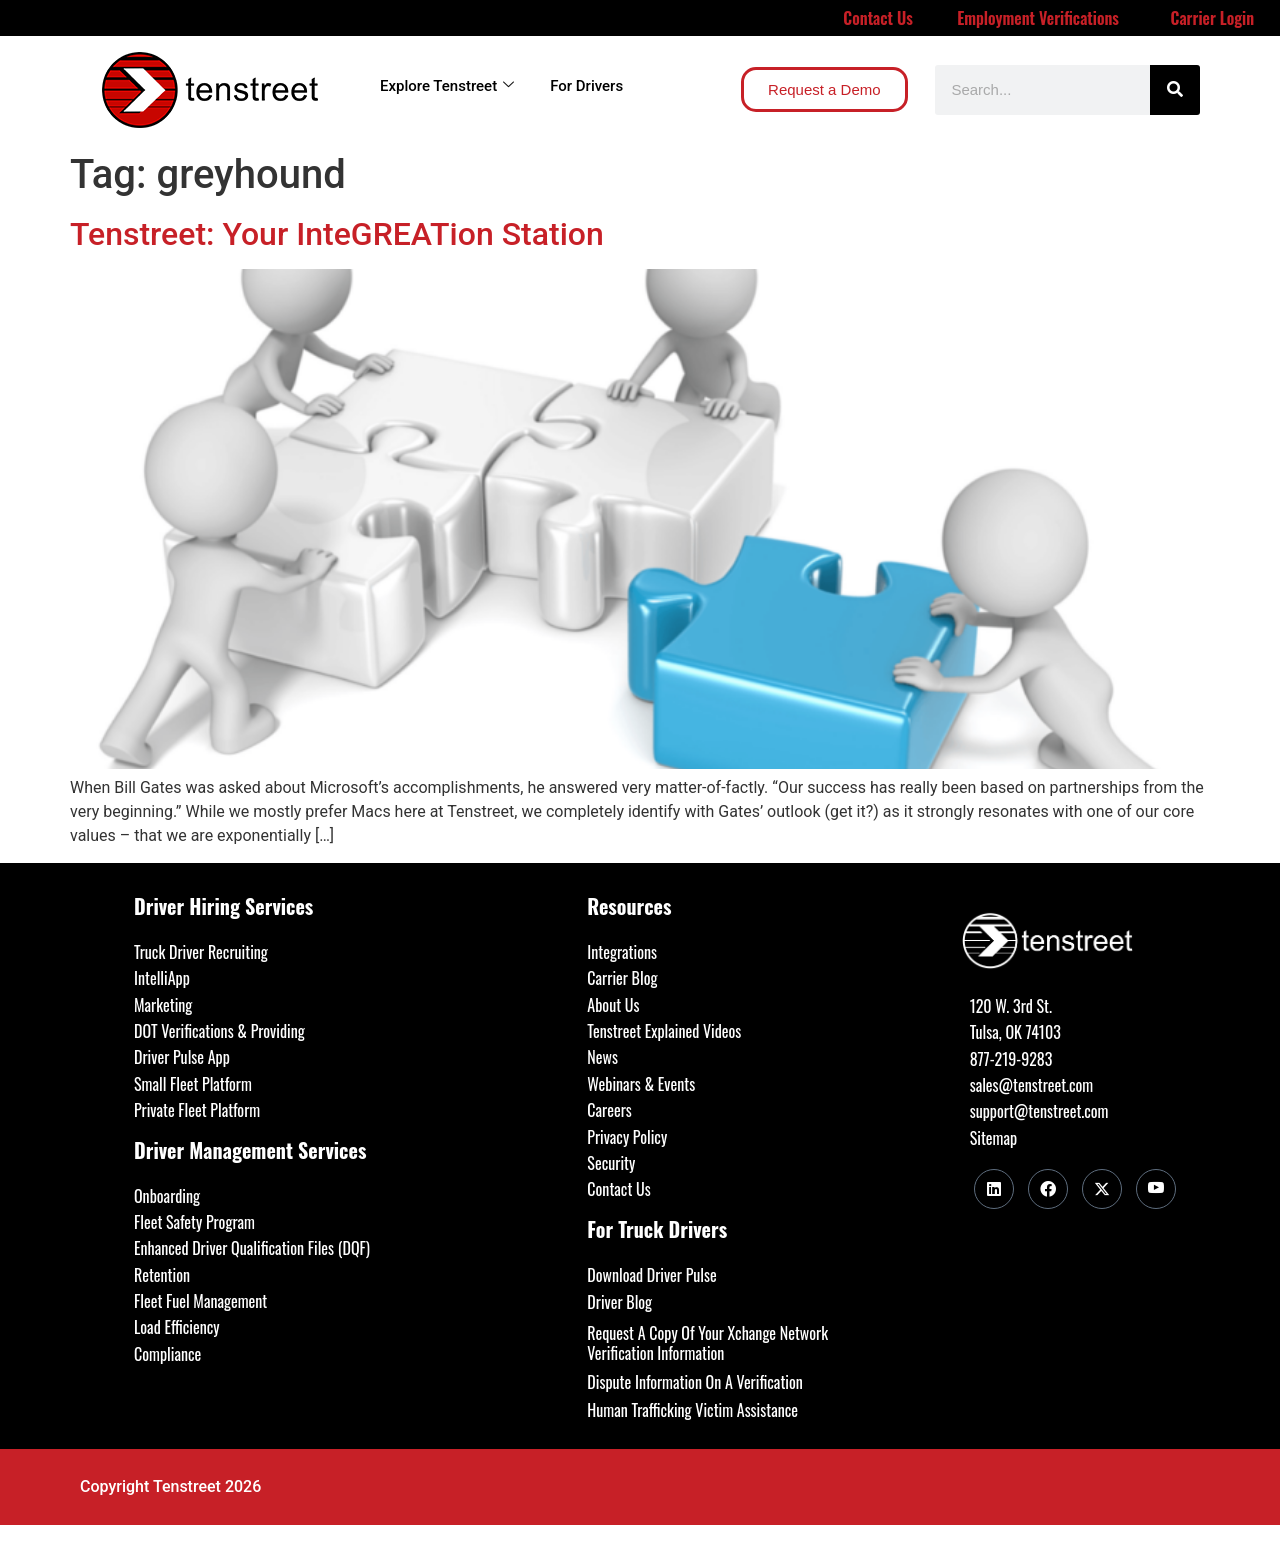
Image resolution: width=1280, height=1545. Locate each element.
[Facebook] (1048, 1189)
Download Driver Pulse (651, 1275)
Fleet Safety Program (194, 1222)
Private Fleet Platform (197, 1110)
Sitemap (993, 1138)
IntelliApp (162, 978)
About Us (613, 1005)
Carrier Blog (622, 978)
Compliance (167, 1354)
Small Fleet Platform (193, 1084)
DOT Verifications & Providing (219, 1031)
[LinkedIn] (994, 1189)
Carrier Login (1213, 18)
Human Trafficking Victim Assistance (692, 1410)
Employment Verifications (1038, 18)
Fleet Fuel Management (200, 1301)
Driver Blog (619, 1302)
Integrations (622, 952)
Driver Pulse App (182, 1057)
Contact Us (878, 18)
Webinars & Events (641, 1084)
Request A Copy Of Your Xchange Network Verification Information (707, 1343)
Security (611, 1163)
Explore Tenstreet (447, 86)
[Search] (1175, 90)
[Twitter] (1102, 1189)
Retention (162, 1275)
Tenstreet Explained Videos (664, 1031)
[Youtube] (1156, 1189)
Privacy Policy (627, 1137)
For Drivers (586, 86)
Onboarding (167, 1196)
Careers (609, 1110)
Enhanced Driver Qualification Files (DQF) (252, 1248)
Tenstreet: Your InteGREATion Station (337, 234)
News (602, 1057)
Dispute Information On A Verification (694, 1382)
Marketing (163, 1005)
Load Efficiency (177, 1327)
